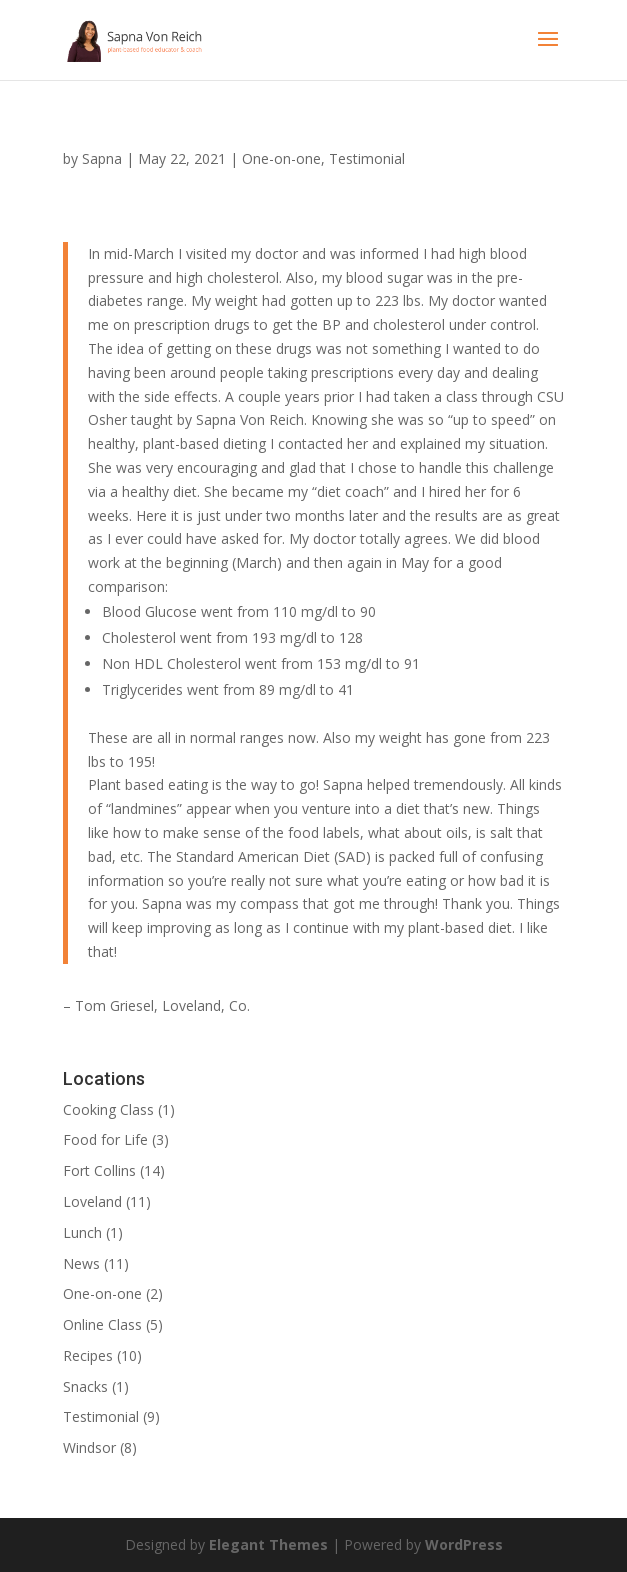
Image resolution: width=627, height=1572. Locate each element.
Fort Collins (99, 1170)
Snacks (85, 1386)
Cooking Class (108, 1109)
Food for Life (105, 1139)
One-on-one (281, 158)
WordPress (464, 1544)
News (81, 1263)
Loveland (92, 1201)
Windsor (89, 1447)
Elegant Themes (268, 1544)
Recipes (88, 1355)
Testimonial (367, 158)
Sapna (102, 158)
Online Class (102, 1324)
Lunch (82, 1232)
